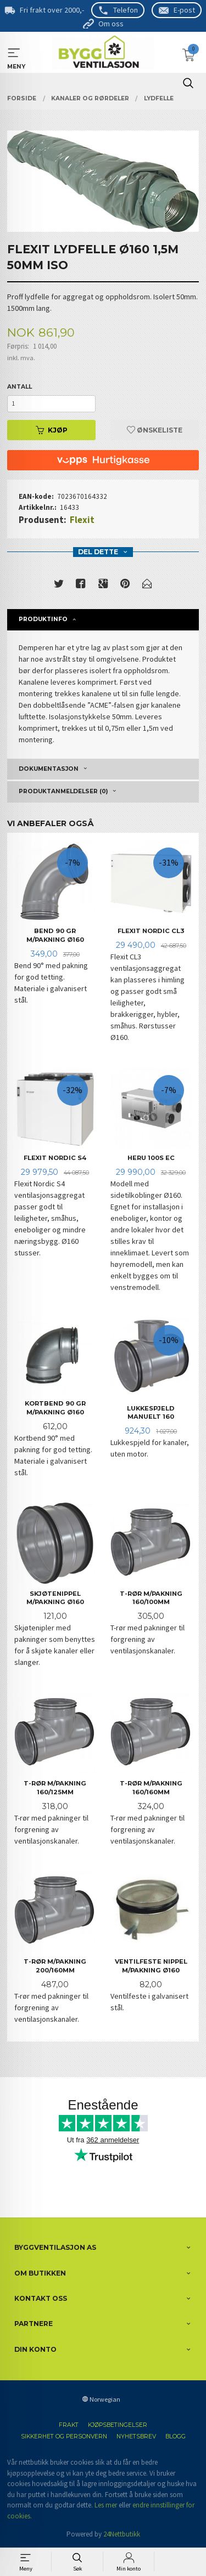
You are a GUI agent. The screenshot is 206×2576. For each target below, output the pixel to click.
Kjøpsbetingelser (117, 2425)
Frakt (69, 2425)
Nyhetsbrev (136, 2436)
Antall (19, 386)
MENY (14, 53)
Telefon (125, 10)
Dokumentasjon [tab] (49, 768)
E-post (184, 10)
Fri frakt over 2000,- (52, 10)
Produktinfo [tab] (43, 619)
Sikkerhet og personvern (64, 2436)
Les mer (105, 2505)
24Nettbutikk (121, 2534)
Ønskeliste (154, 430)
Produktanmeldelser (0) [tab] (63, 791)
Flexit (82, 520)
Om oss (111, 24)
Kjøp (52, 430)
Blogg (175, 2436)
